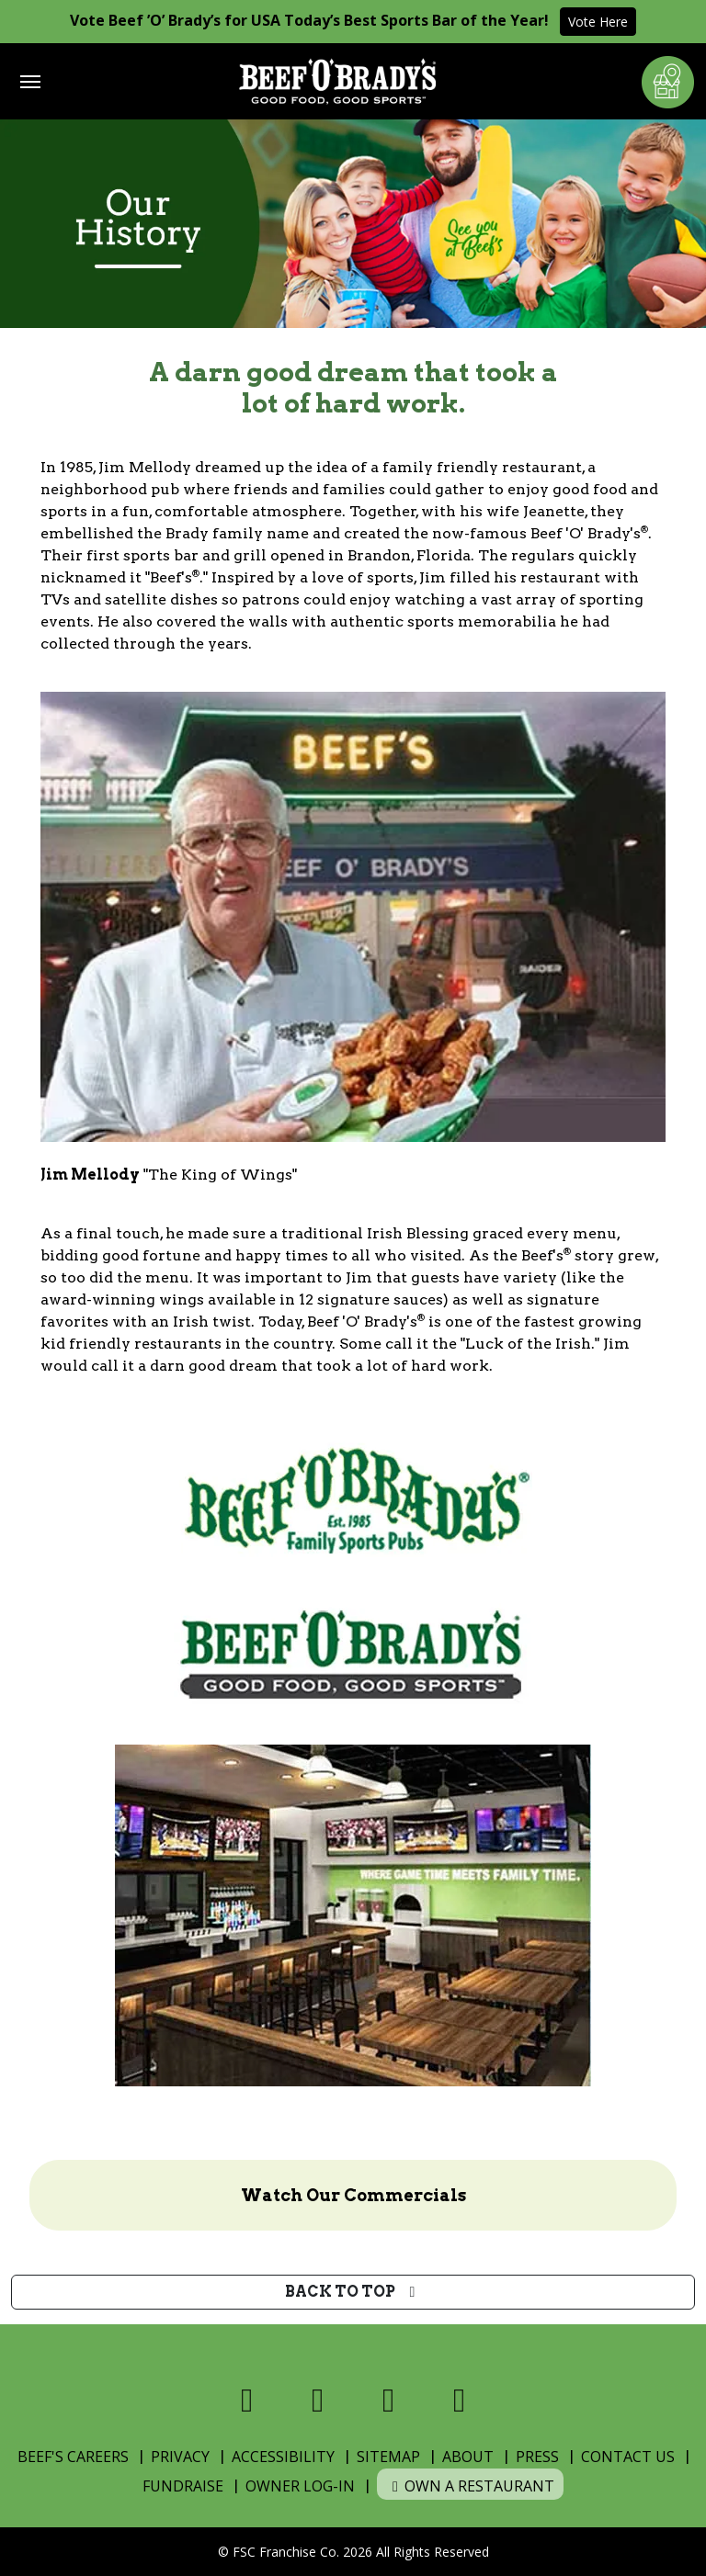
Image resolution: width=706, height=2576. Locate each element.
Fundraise (182, 2486)
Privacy (180, 2456)
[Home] (337, 81)
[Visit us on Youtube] (459, 2400)
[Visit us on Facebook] (246, 2400)
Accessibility (283, 2456)
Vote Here (598, 21)
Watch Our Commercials (353, 2195)
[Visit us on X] (317, 2400)
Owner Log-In (300, 2486)
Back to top (353, 2291)
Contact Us (628, 2456)
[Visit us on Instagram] (388, 2400)
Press (537, 2456)
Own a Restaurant (470, 2486)
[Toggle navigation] (30, 81)
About (468, 2456)
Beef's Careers (73, 2456)
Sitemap (388, 2456)
